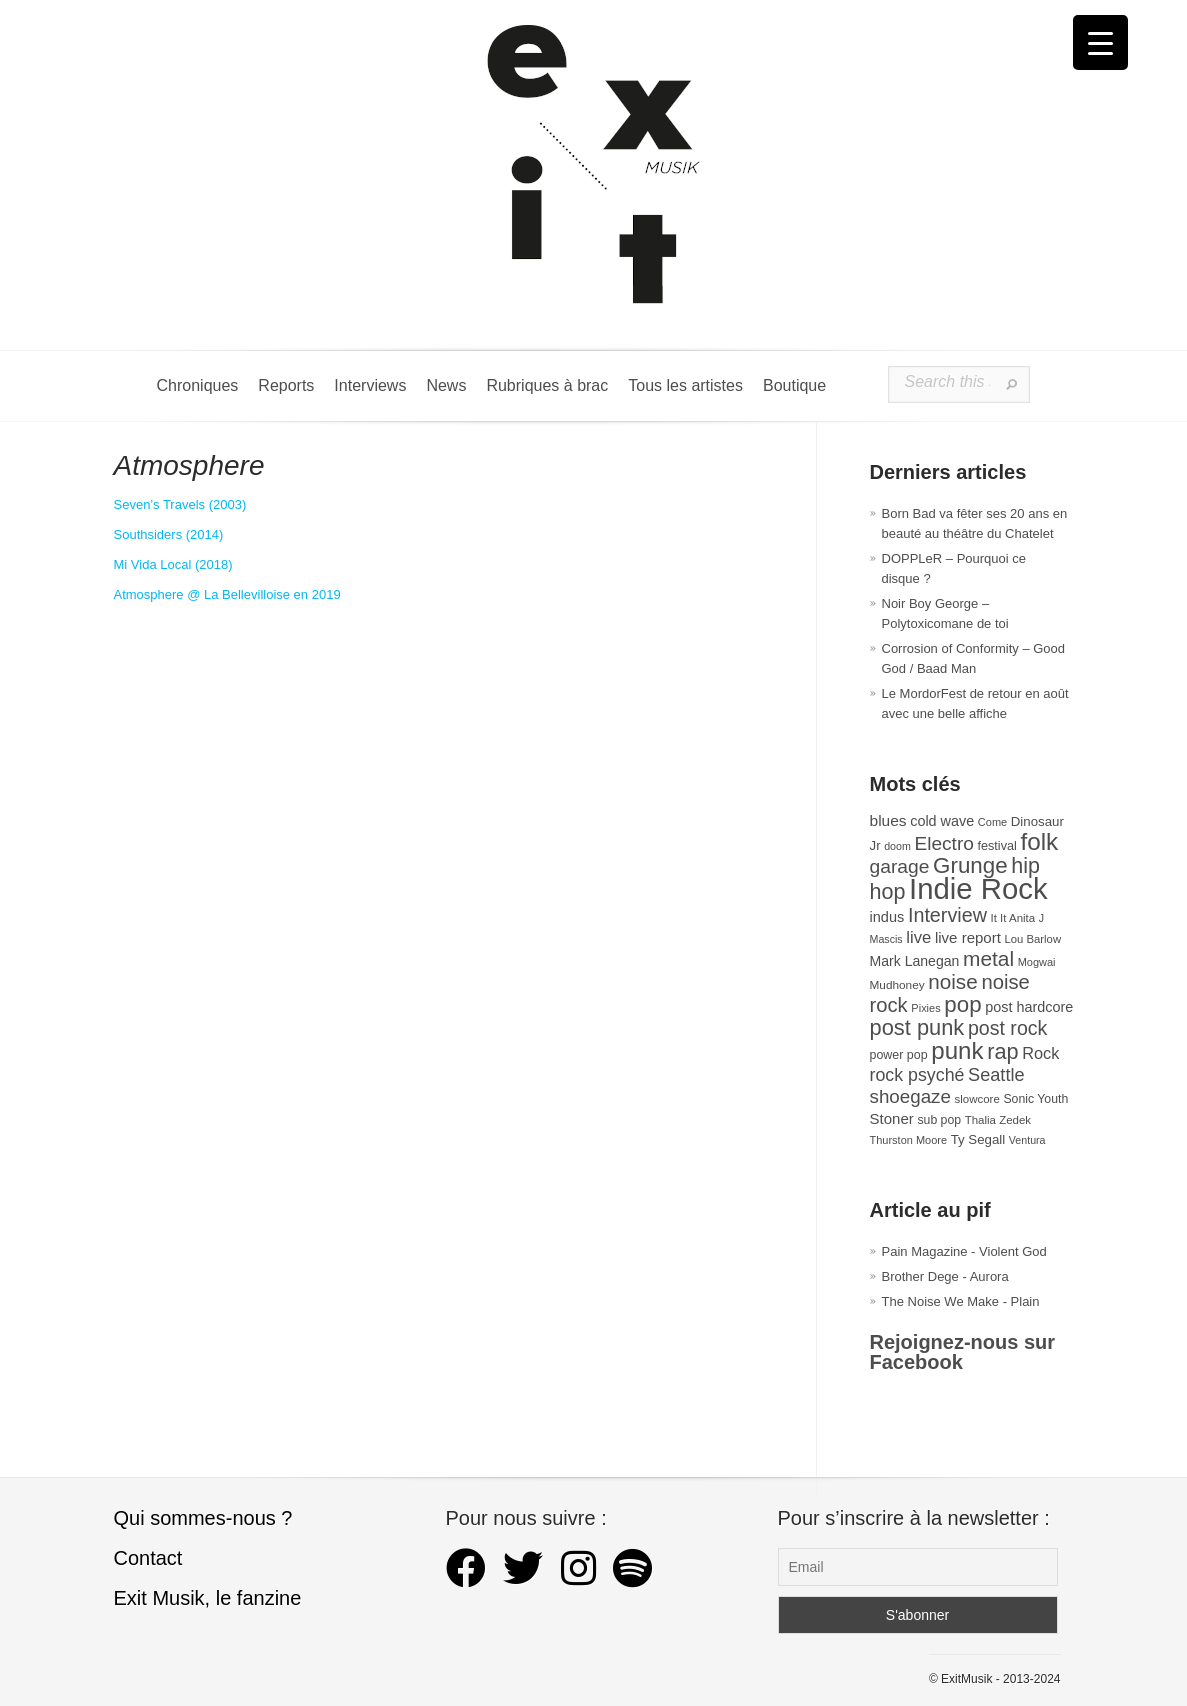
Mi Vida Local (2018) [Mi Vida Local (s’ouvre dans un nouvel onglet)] (173, 564)
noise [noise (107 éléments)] (953, 981)
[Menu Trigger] (1100, 42)
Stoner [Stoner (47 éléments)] (892, 1118)
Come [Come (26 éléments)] (992, 822)
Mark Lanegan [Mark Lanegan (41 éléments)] (915, 961)
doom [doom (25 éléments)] (897, 846)
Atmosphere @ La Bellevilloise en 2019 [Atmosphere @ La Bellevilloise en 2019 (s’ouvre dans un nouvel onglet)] (227, 594)
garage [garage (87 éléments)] (900, 866)
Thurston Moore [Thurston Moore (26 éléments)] (909, 1140)
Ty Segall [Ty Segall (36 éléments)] (978, 1139)
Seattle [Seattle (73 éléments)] (996, 1075)
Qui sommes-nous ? (203, 1518)
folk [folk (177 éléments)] (1039, 841)
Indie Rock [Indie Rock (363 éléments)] (978, 888)
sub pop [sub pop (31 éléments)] (939, 1120)
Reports (286, 385)
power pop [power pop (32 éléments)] (899, 1055)
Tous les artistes (685, 385)
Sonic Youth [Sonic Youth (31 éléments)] (1035, 1099)
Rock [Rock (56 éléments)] (1040, 1053)
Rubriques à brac (547, 385)
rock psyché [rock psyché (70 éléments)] (917, 1075)
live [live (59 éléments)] (918, 937)
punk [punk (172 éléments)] (957, 1050)
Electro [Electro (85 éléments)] (943, 843)
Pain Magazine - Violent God (964, 1251)
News (446, 385)
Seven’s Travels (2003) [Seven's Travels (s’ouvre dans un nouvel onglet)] (180, 504)
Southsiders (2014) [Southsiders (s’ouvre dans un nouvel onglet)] (169, 534)
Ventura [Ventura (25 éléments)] (1027, 1140)
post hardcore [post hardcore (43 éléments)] (1029, 1007)
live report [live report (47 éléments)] (968, 937)
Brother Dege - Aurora (945, 1276)
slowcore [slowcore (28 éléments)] (977, 1099)
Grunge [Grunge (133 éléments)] (970, 865)
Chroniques (198, 385)
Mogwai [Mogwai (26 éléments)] (1037, 962)
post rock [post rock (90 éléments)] (1007, 1028)
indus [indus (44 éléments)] (887, 917)
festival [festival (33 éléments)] (997, 846)
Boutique (794, 385)
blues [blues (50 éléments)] (888, 820)
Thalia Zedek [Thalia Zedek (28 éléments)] (998, 1120)
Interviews (370, 385)
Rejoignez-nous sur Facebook (963, 1352)
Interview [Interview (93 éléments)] (947, 915)
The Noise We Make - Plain (961, 1301)
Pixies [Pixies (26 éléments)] (925, 1008)
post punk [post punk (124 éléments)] (917, 1027)
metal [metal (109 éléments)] (988, 958)
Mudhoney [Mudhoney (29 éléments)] (897, 985)
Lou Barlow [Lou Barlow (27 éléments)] (1033, 939)
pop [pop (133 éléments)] (962, 1004)
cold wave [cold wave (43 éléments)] (942, 821)
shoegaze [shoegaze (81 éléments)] (910, 1096)
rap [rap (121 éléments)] (1002, 1051)
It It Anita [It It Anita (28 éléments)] (1013, 918)
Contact (148, 1558)
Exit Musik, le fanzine (208, 1598)
